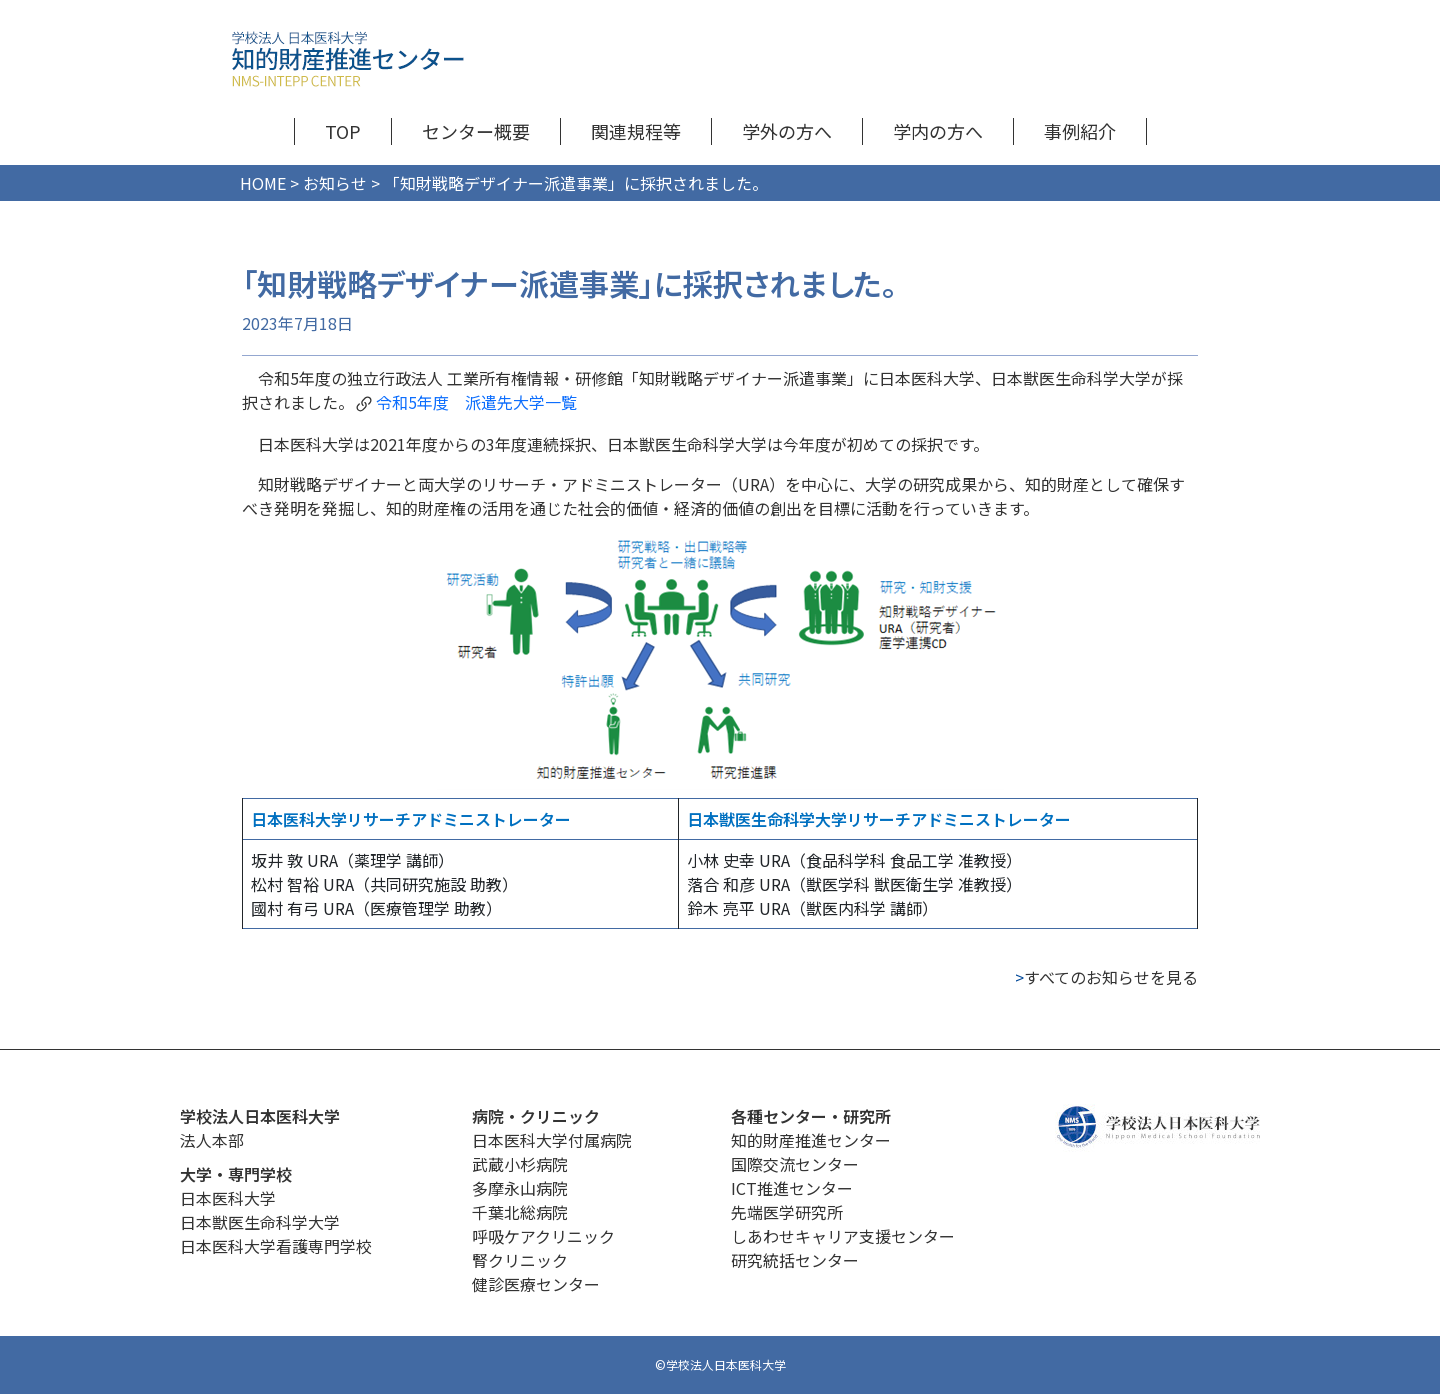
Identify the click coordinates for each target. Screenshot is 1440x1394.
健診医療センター (536, 1284)
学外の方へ (787, 131)
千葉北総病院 (520, 1212)
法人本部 (212, 1140)
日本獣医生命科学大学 (260, 1222)
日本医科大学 (228, 1198)
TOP (343, 131)
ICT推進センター (792, 1188)
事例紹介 (1080, 131)
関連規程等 (636, 131)
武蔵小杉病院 (520, 1164)
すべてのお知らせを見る (1106, 977)
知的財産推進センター (811, 1140)
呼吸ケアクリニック (543, 1236)
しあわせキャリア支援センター (843, 1236)
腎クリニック (520, 1260)
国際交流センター (795, 1164)
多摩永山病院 (520, 1188)
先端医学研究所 (787, 1212)
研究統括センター (795, 1260)
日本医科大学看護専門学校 (276, 1246)
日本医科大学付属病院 (552, 1140)
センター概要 (476, 131)
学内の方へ (938, 131)
